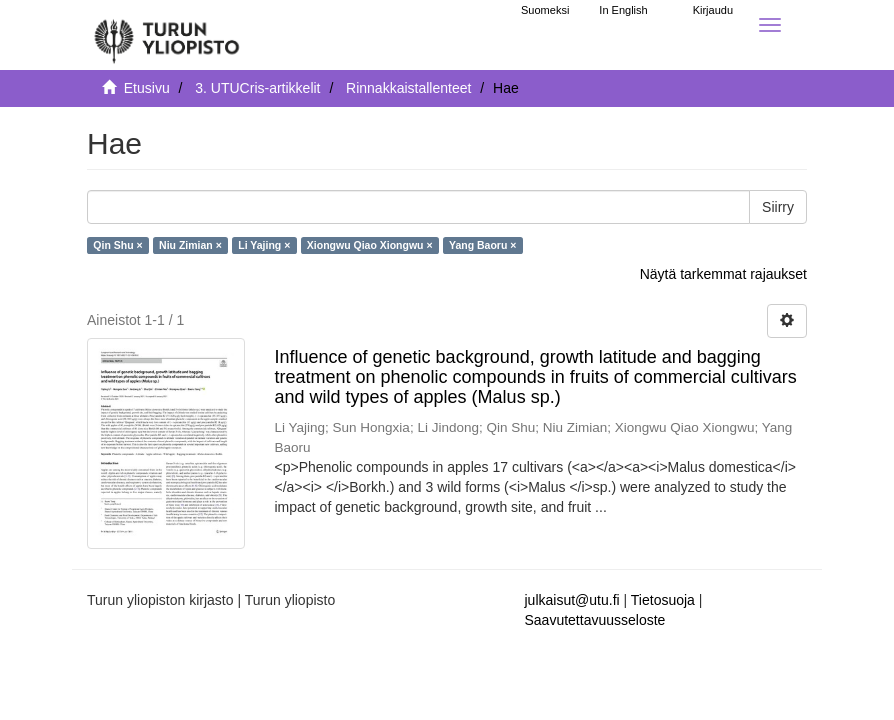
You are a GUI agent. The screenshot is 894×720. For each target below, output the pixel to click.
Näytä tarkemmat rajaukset (723, 274)
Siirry (778, 207)
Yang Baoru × (482, 245)
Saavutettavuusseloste (595, 620)
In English (623, 10)
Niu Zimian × (190, 245)
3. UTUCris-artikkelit (257, 88)
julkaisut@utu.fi (572, 600)
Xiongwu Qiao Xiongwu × (370, 245)
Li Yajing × (264, 245)
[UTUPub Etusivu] (167, 35)
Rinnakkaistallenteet (408, 88)
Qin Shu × (117, 245)
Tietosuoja (663, 600)
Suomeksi (545, 10)
